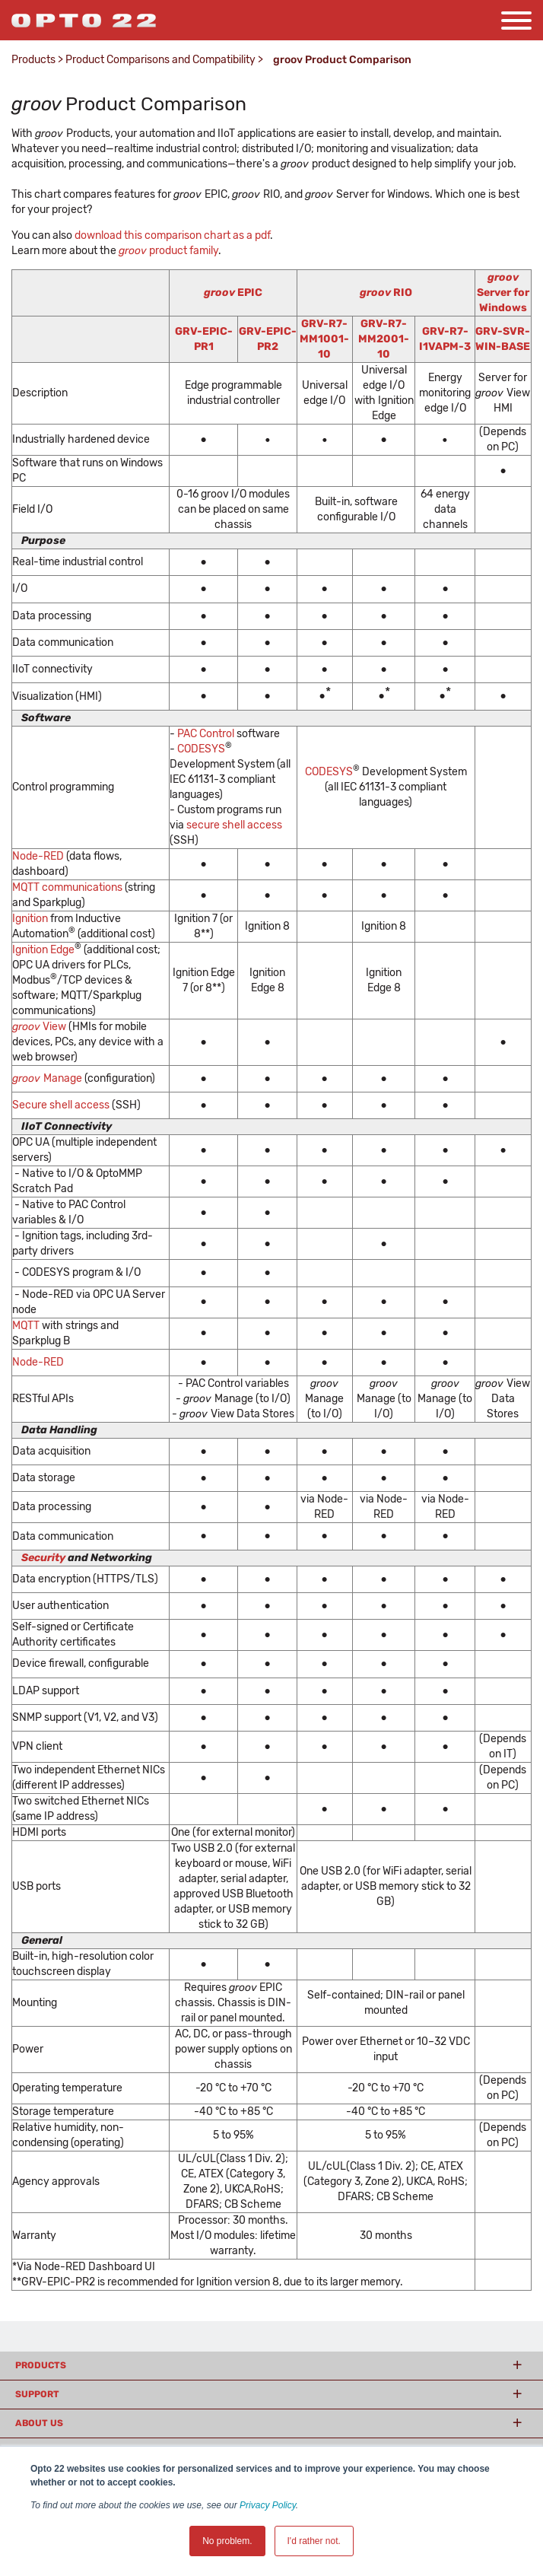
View (39, 1026)
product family (168, 250)
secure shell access (234, 825)
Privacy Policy (268, 2505)
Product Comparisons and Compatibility (160, 59)
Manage (47, 1078)
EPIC (233, 292)
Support (37, 2394)
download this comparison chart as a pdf (172, 235)
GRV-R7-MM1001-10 (324, 339)
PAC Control (205, 733)
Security (43, 1557)
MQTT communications (67, 887)
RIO (386, 292)
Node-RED (38, 856)
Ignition (31, 918)
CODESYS (201, 749)
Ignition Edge (43, 949)
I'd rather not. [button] (314, 2541)
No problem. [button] (227, 2541)
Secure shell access (61, 1105)
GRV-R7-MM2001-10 (383, 339)
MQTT (27, 1325)
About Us (39, 2423)
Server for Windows (503, 292)
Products (33, 59)
